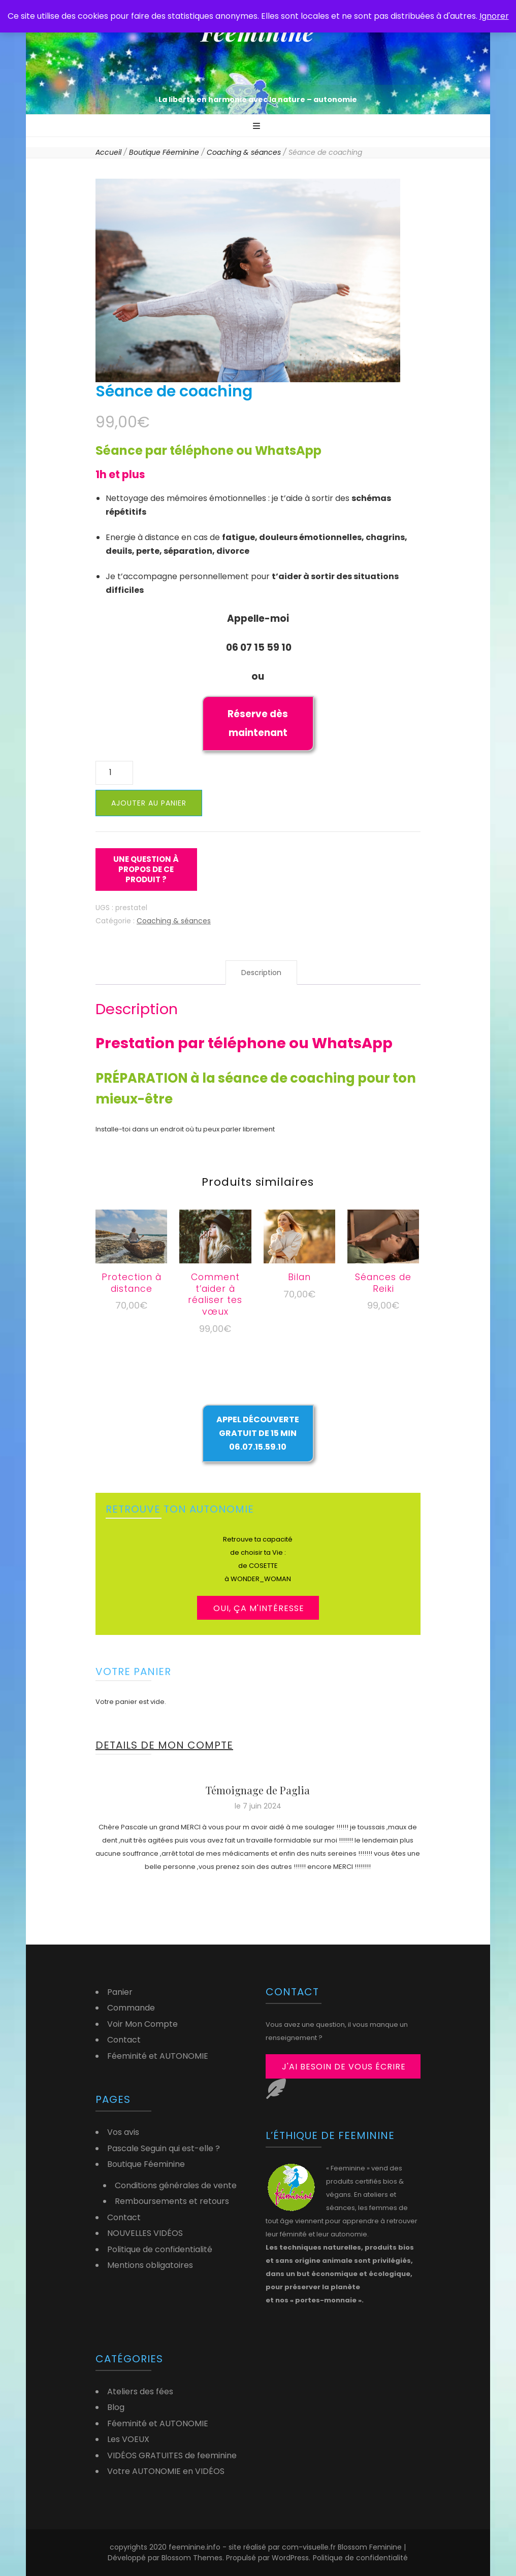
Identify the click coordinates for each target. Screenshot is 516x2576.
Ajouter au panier (148, 803)
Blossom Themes (192, 2558)
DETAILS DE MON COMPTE (164, 1745)
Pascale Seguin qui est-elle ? (163, 2148)
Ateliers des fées (140, 2391)
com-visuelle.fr (310, 2547)
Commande (131, 2008)
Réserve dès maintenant (258, 723)
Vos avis (123, 2132)
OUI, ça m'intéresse (258, 1608)
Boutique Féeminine (146, 2164)
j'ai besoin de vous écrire (344, 2066)
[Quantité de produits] (114, 773)
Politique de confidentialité (159, 2249)
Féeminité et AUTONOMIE (157, 2056)
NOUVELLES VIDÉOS (145, 2233)
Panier (120, 1992)
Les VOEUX (128, 2439)
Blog (115, 2407)
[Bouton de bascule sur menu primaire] (258, 126)
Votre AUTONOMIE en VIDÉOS (165, 2471)
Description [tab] (261, 972)
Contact (124, 2040)
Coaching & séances (174, 921)
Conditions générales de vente (176, 2185)
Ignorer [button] (494, 16)
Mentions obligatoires (150, 2265)
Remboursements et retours (172, 2201)
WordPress (290, 2558)
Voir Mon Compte (142, 2024)
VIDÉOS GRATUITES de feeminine (172, 2455)
